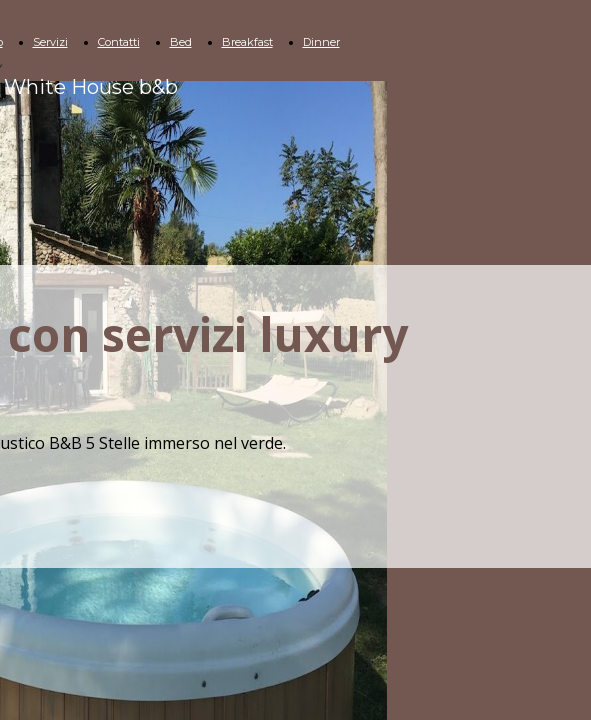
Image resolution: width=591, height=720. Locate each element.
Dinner (321, 42)
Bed (181, 42)
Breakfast (247, 42)
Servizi (50, 42)
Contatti (119, 42)
